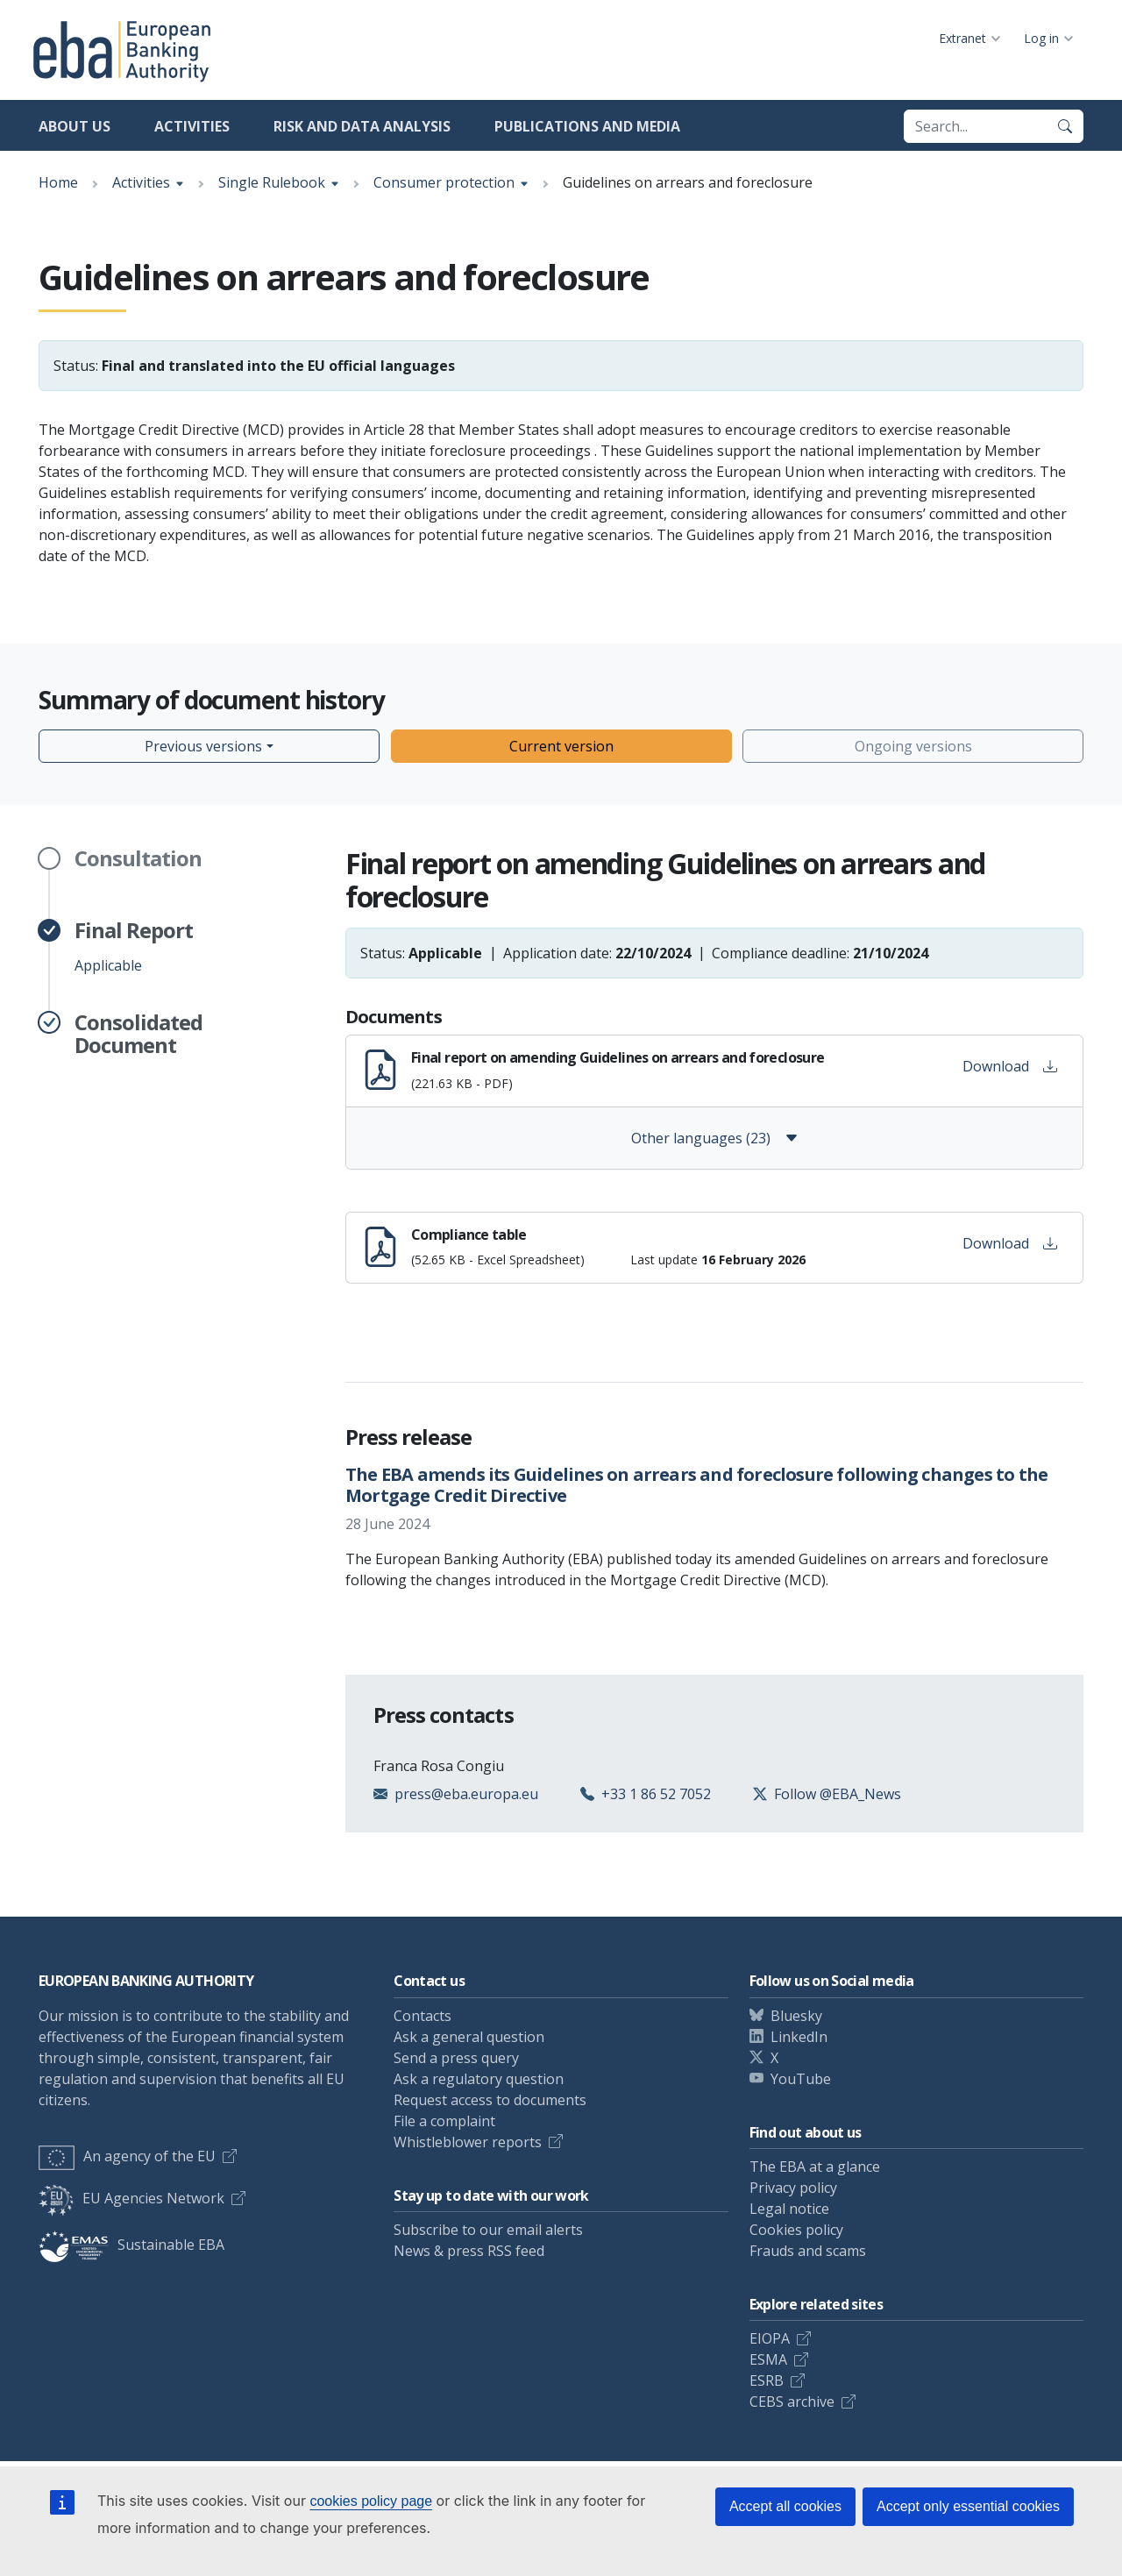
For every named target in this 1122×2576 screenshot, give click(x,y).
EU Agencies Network (131, 2198)
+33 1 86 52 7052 (656, 1794)
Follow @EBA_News (837, 1794)
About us (74, 126)
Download (1009, 1066)
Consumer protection (444, 182)
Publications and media (587, 126)
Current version (561, 746)
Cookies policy (796, 2229)
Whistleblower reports (468, 2142)
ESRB (766, 2380)
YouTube (800, 2079)
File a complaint (444, 2121)
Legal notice (789, 2208)
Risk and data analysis (362, 126)
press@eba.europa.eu (466, 1794)
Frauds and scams (807, 2250)
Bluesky (796, 2015)
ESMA (768, 2359)
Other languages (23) (715, 1138)
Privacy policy (793, 2187)
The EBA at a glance (814, 2166)
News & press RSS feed (469, 2250)
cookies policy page (370, 2501)
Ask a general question (469, 2036)
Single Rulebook (271, 182)
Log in (1041, 38)
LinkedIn (798, 2036)
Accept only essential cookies (968, 2506)
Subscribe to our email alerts (488, 2229)
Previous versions (203, 746)
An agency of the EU (127, 2156)
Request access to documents (490, 2100)
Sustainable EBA (131, 2244)
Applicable (134, 947)
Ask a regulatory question (479, 2079)
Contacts (422, 2015)
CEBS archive (791, 2401)
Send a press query (456, 2057)
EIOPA (769, 2338)
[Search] (1065, 126)
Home (58, 182)
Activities (192, 126)
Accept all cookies (785, 2506)
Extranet (962, 38)
